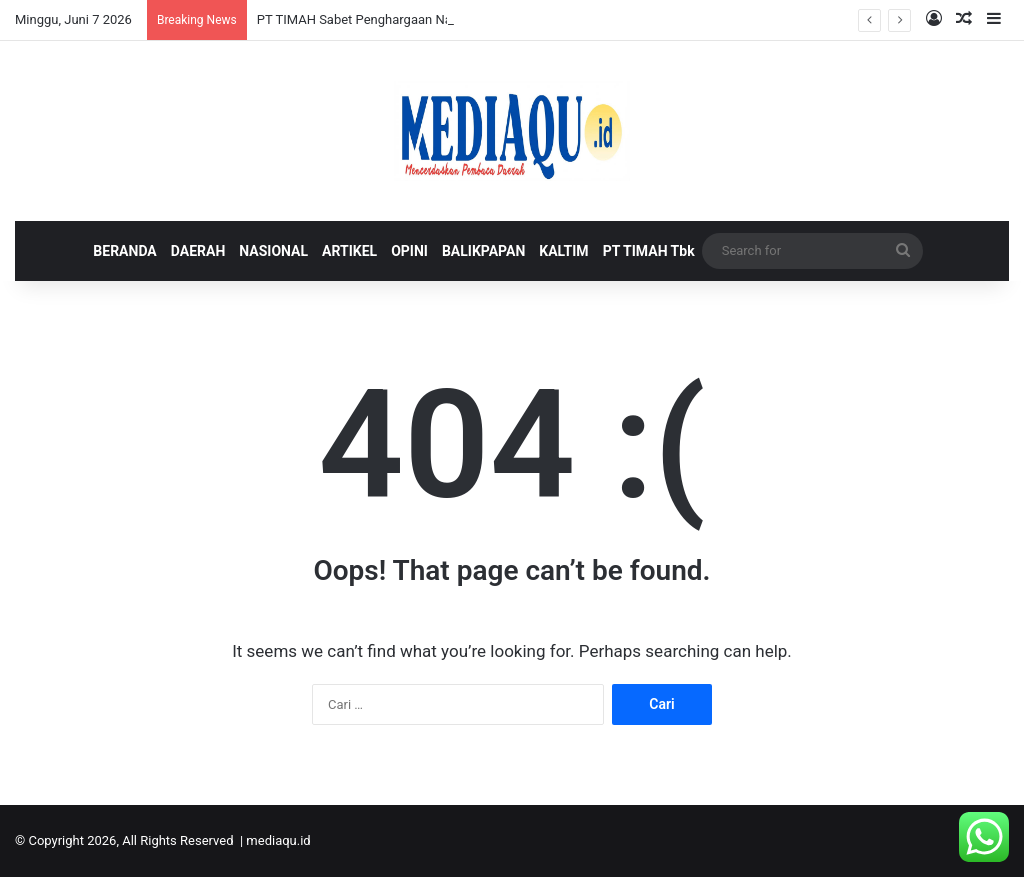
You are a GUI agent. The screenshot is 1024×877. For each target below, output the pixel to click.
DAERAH (198, 251)
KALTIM (563, 251)
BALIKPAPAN (483, 251)
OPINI (409, 251)
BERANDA (124, 251)
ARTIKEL (349, 251)
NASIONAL (273, 251)
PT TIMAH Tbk (649, 251)
